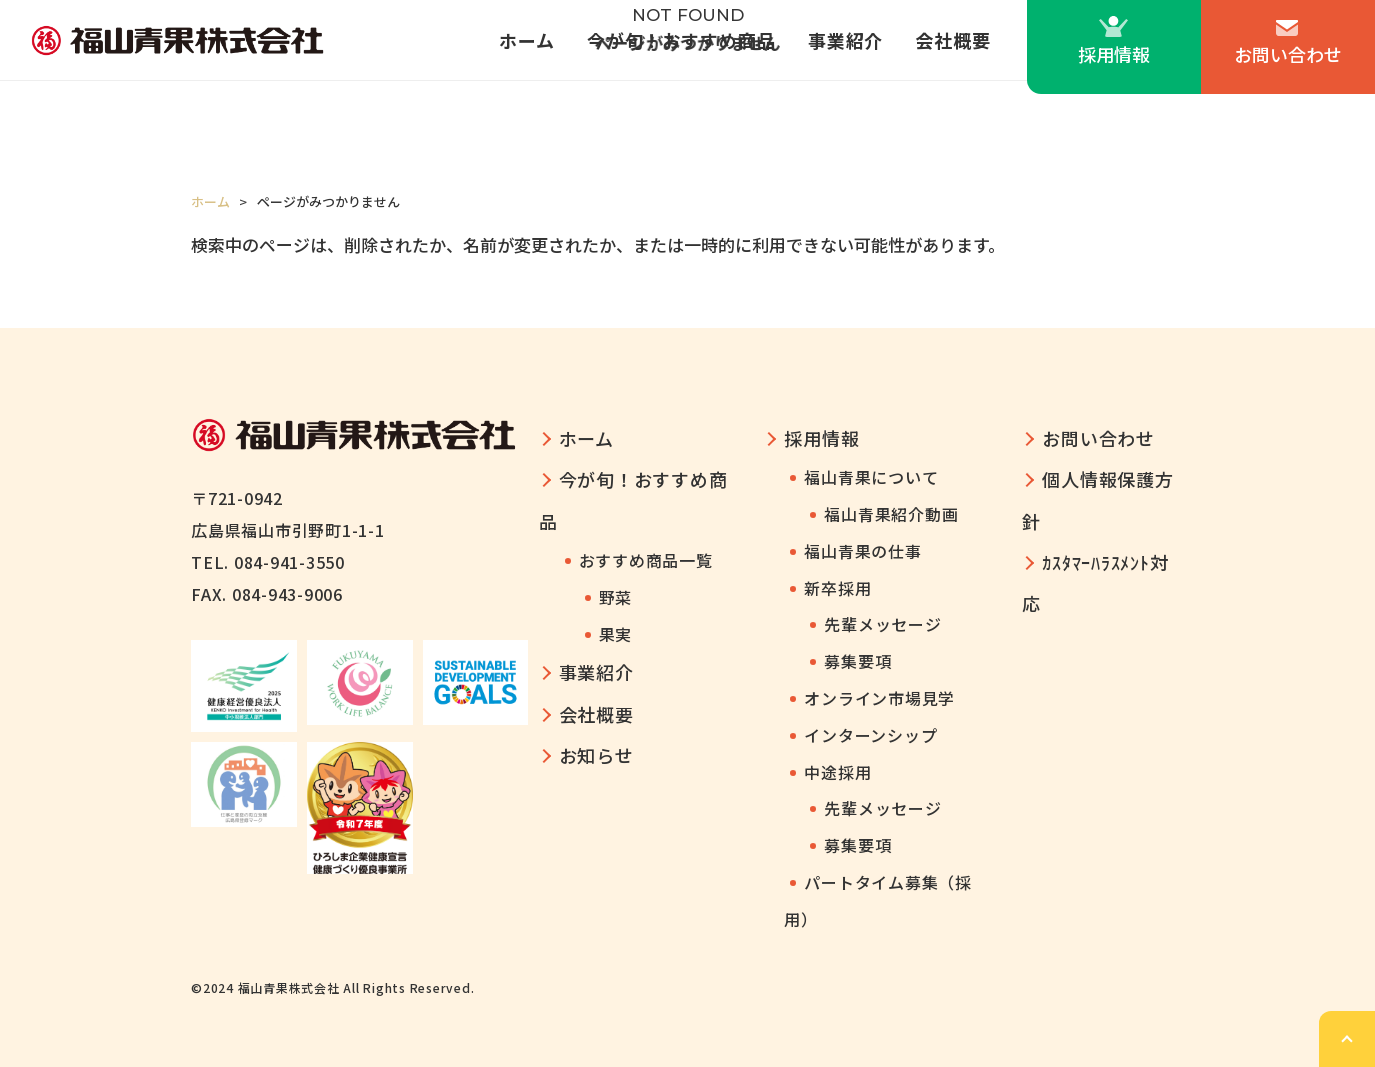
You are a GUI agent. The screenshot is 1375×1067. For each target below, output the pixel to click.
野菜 (616, 597)
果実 (616, 634)
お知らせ (596, 755)
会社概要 (953, 40)
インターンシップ (870, 735)
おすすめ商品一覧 (646, 560)
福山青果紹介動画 (891, 514)
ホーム (527, 40)
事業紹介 (846, 40)
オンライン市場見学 (879, 698)
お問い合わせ (1288, 54)
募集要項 (857, 661)
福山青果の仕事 (862, 551)
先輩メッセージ (882, 624)
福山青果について (871, 477)
